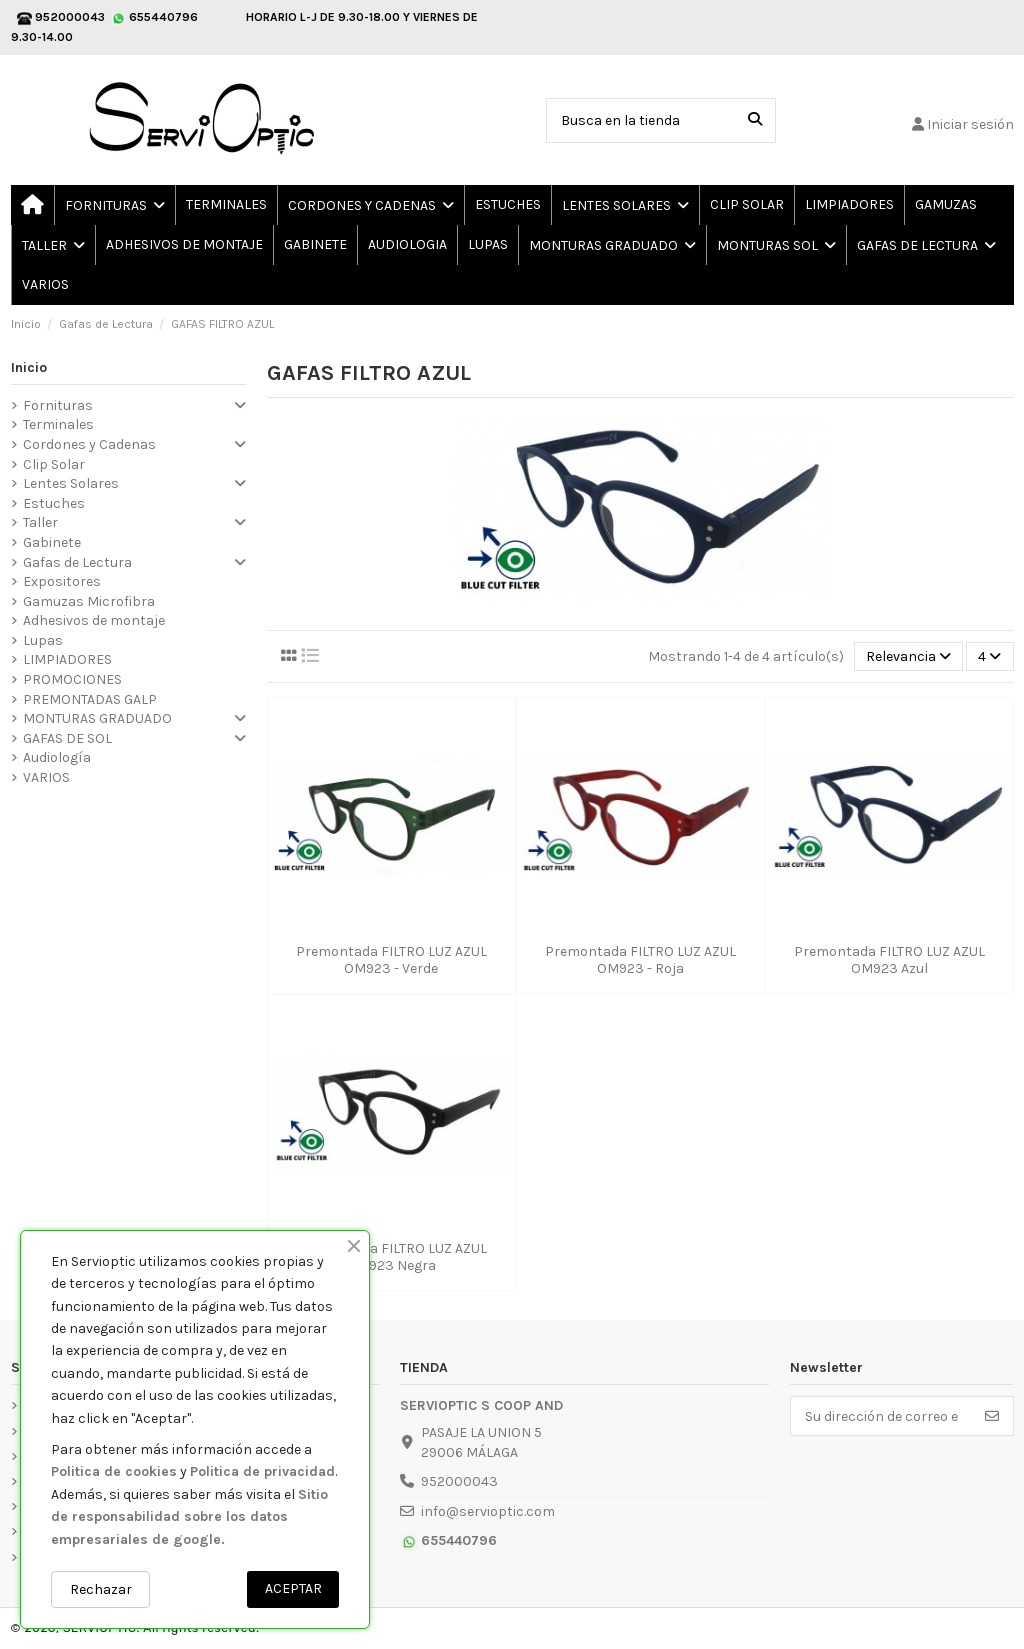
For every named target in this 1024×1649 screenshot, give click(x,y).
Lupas (43, 640)
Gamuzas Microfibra (89, 601)
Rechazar (101, 1589)
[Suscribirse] (992, 1416)
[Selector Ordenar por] (908, 656)
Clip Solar (54, 464)
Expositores (62, 581)
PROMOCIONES (72, 679)
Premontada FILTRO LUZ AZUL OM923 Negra (391, 1257)
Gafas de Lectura (77, 562)
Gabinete (52, 542)
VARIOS (46, 777)
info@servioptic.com (488, 1511)
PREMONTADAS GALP (90, 699)
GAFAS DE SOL (67, 738)
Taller (40, 522)
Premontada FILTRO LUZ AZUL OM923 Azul (889, 960)
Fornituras (58, 405)
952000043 (459, 1481)
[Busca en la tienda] (755, 120)
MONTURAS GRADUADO (97, 718)
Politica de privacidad (262, 1471)
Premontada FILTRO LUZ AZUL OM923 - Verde (391, 960)
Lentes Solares (71, 483)
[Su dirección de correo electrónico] (881, 1416)
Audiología (57, 757)
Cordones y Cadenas (89, 444)
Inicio (29, 367)
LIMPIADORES (67, 659)
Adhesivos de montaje (94, 620)
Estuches (54, 503)
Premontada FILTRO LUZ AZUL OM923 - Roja (640, 960)
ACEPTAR (293, 1588)
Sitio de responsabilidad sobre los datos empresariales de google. (189, 1517)
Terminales (58, 424)
